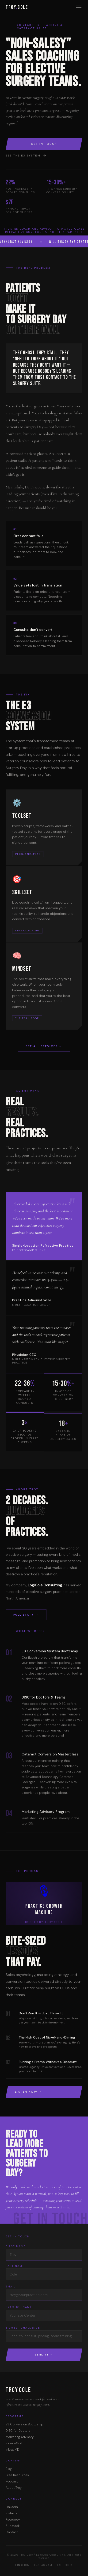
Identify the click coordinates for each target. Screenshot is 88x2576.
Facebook (13, 2520)
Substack (12, 2526)
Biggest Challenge (23, 2327)
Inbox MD (12, 2450)
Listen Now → (28, 2097)
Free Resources (17, 2475)
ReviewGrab (14, 2443)
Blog (9, 2469)
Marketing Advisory (20, 2437)
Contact (12, 2532)
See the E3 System (26, 161)
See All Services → (44, 1046)
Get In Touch (44, 149)
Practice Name (19, 2307)
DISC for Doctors (18, 2431)
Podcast (12, 2481)
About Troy (14, 2488)
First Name (16, 2246)
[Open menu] (78, 7)
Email (11, 2286)
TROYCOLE (17, 7)
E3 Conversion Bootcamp (24, 2424)
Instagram (13, 2513)
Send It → (44, 2354)
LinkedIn (12, 2507)
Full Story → (26, 1615)
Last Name (15, 2266)
